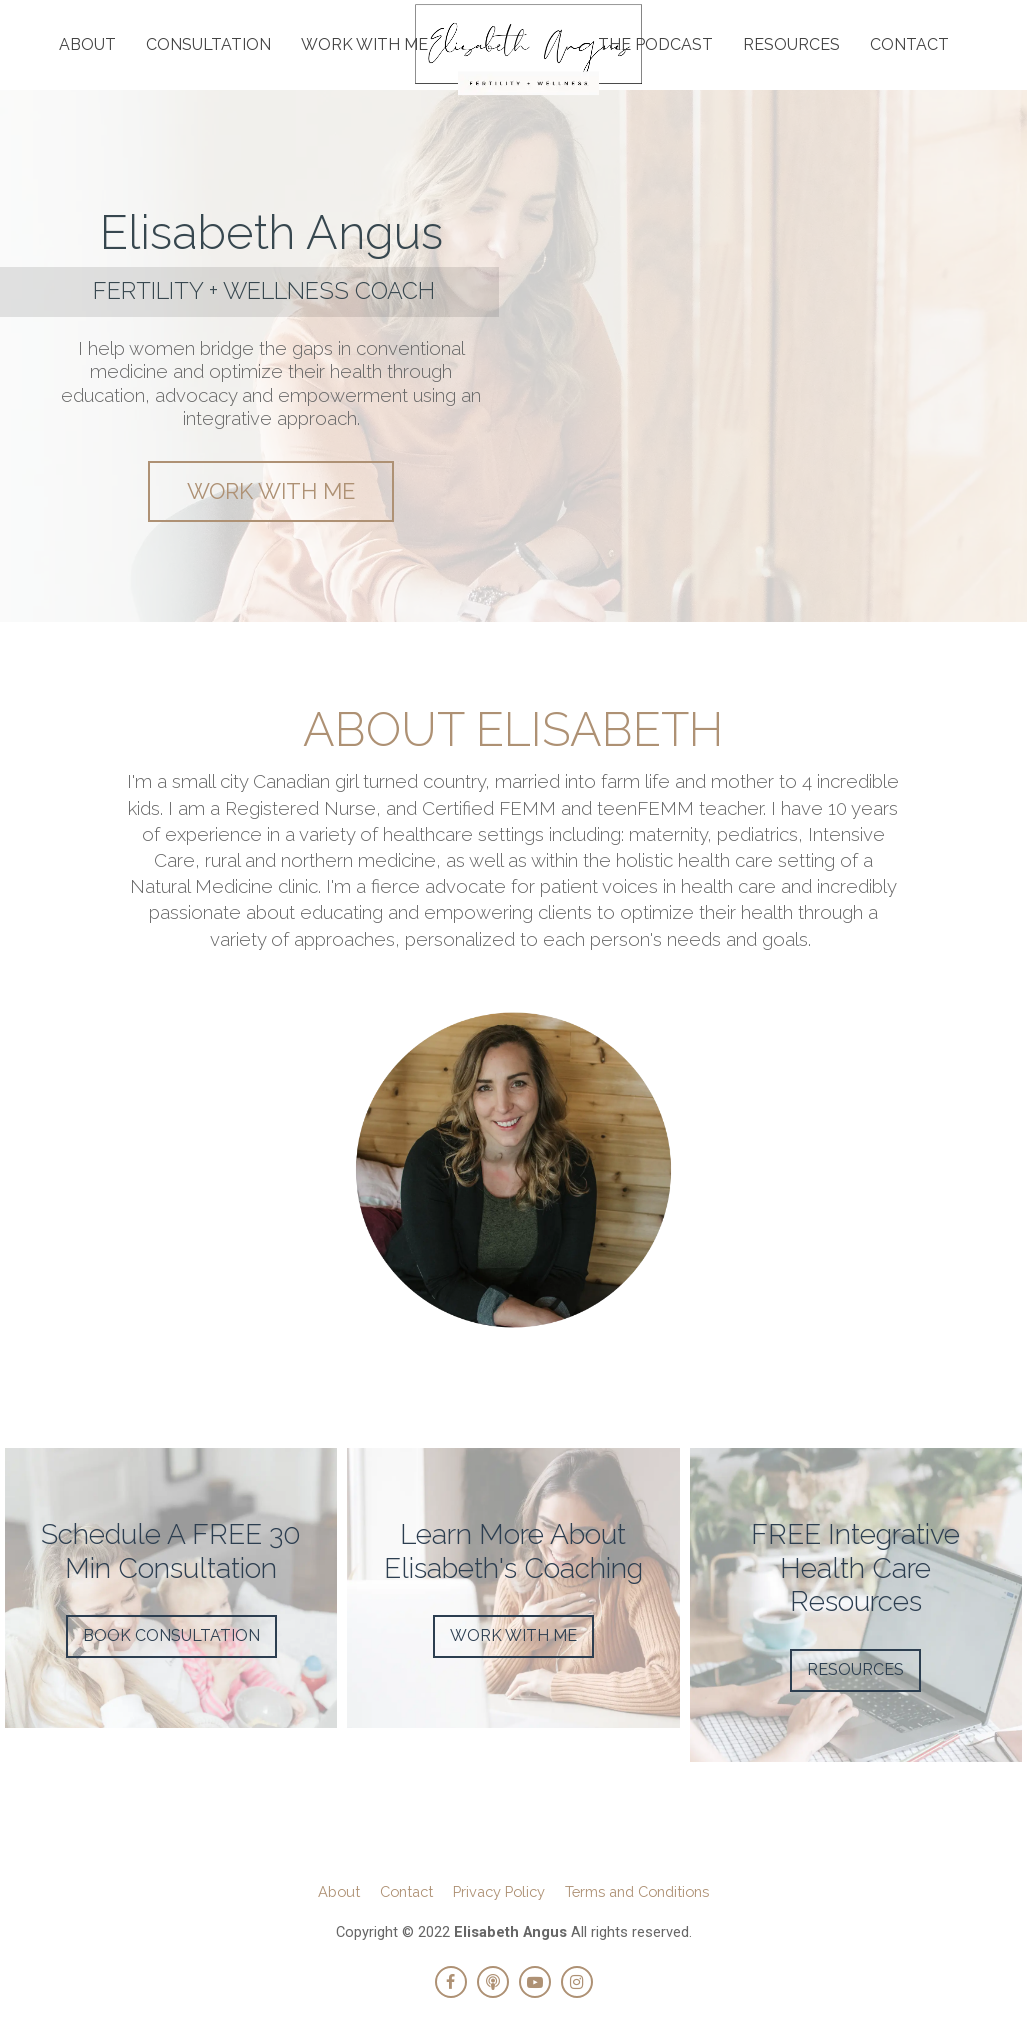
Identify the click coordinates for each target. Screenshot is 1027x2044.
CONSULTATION (208, 44)
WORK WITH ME (364, 44)
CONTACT (909, 44)
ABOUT (87, 44)
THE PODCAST (655, 44)
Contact (406, 1891)
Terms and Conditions (637, 1891)
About (339, 1891)
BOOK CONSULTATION (171, 1635)
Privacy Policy (499, 1891)
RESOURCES (791, 44)
